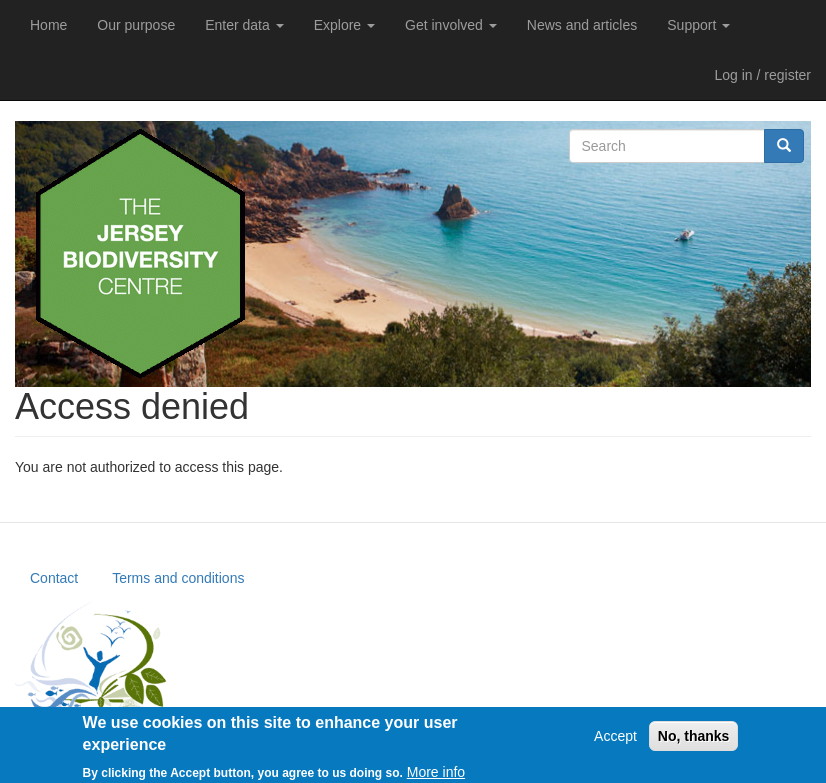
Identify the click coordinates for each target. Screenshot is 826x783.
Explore (344, 25)
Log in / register (763, 75)
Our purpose (136, 25)
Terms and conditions (178, 578)
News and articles (582, 25)
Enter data (244, 25)
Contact (54, 578)
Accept (615, 740)
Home (48, 25)
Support (698, 25)
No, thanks (694, 740)
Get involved (451, 25)
